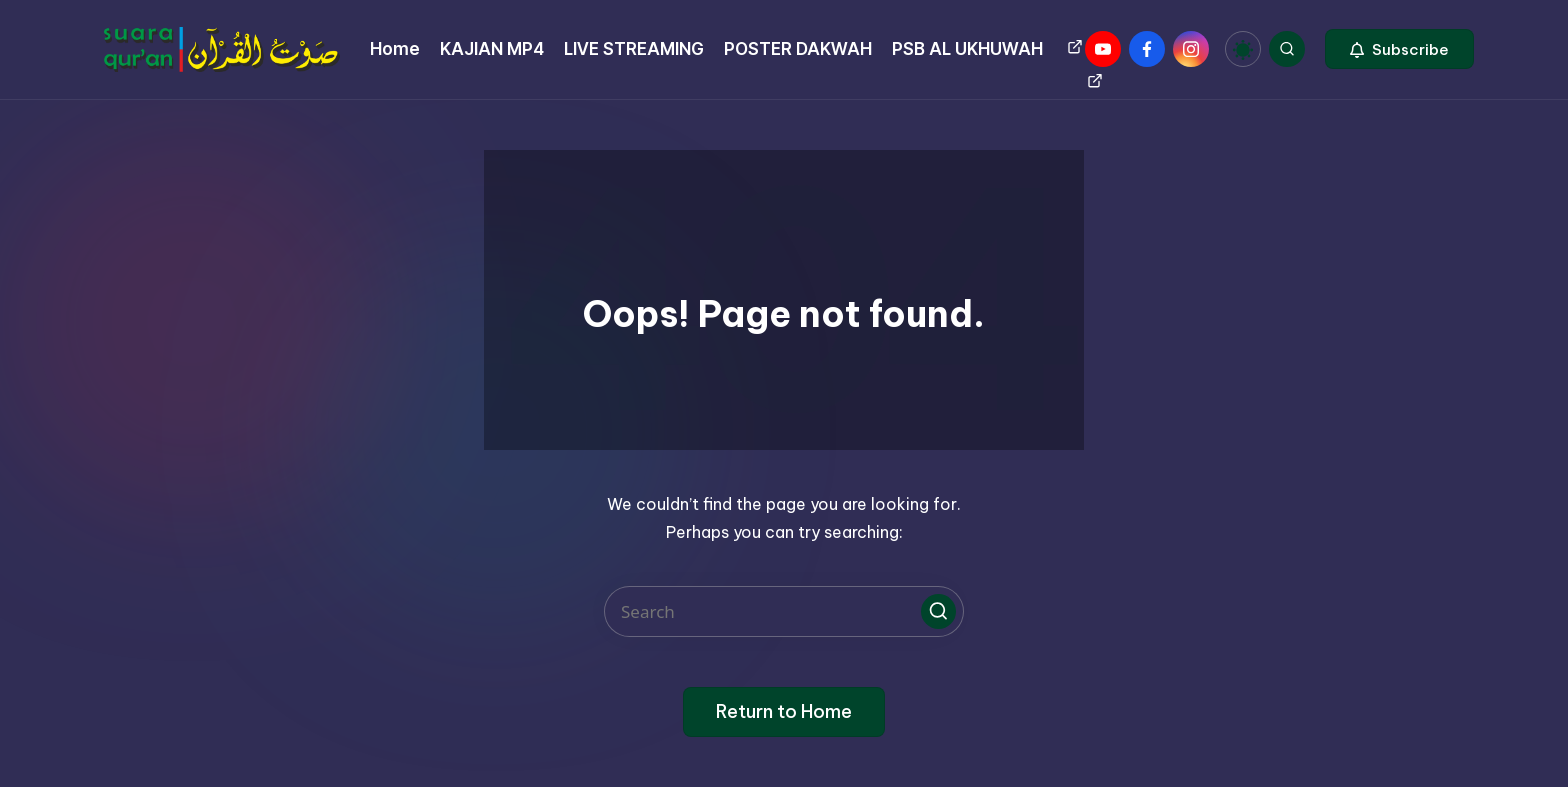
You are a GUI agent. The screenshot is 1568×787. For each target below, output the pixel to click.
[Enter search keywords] (784, 611)
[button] (1399, 49)
